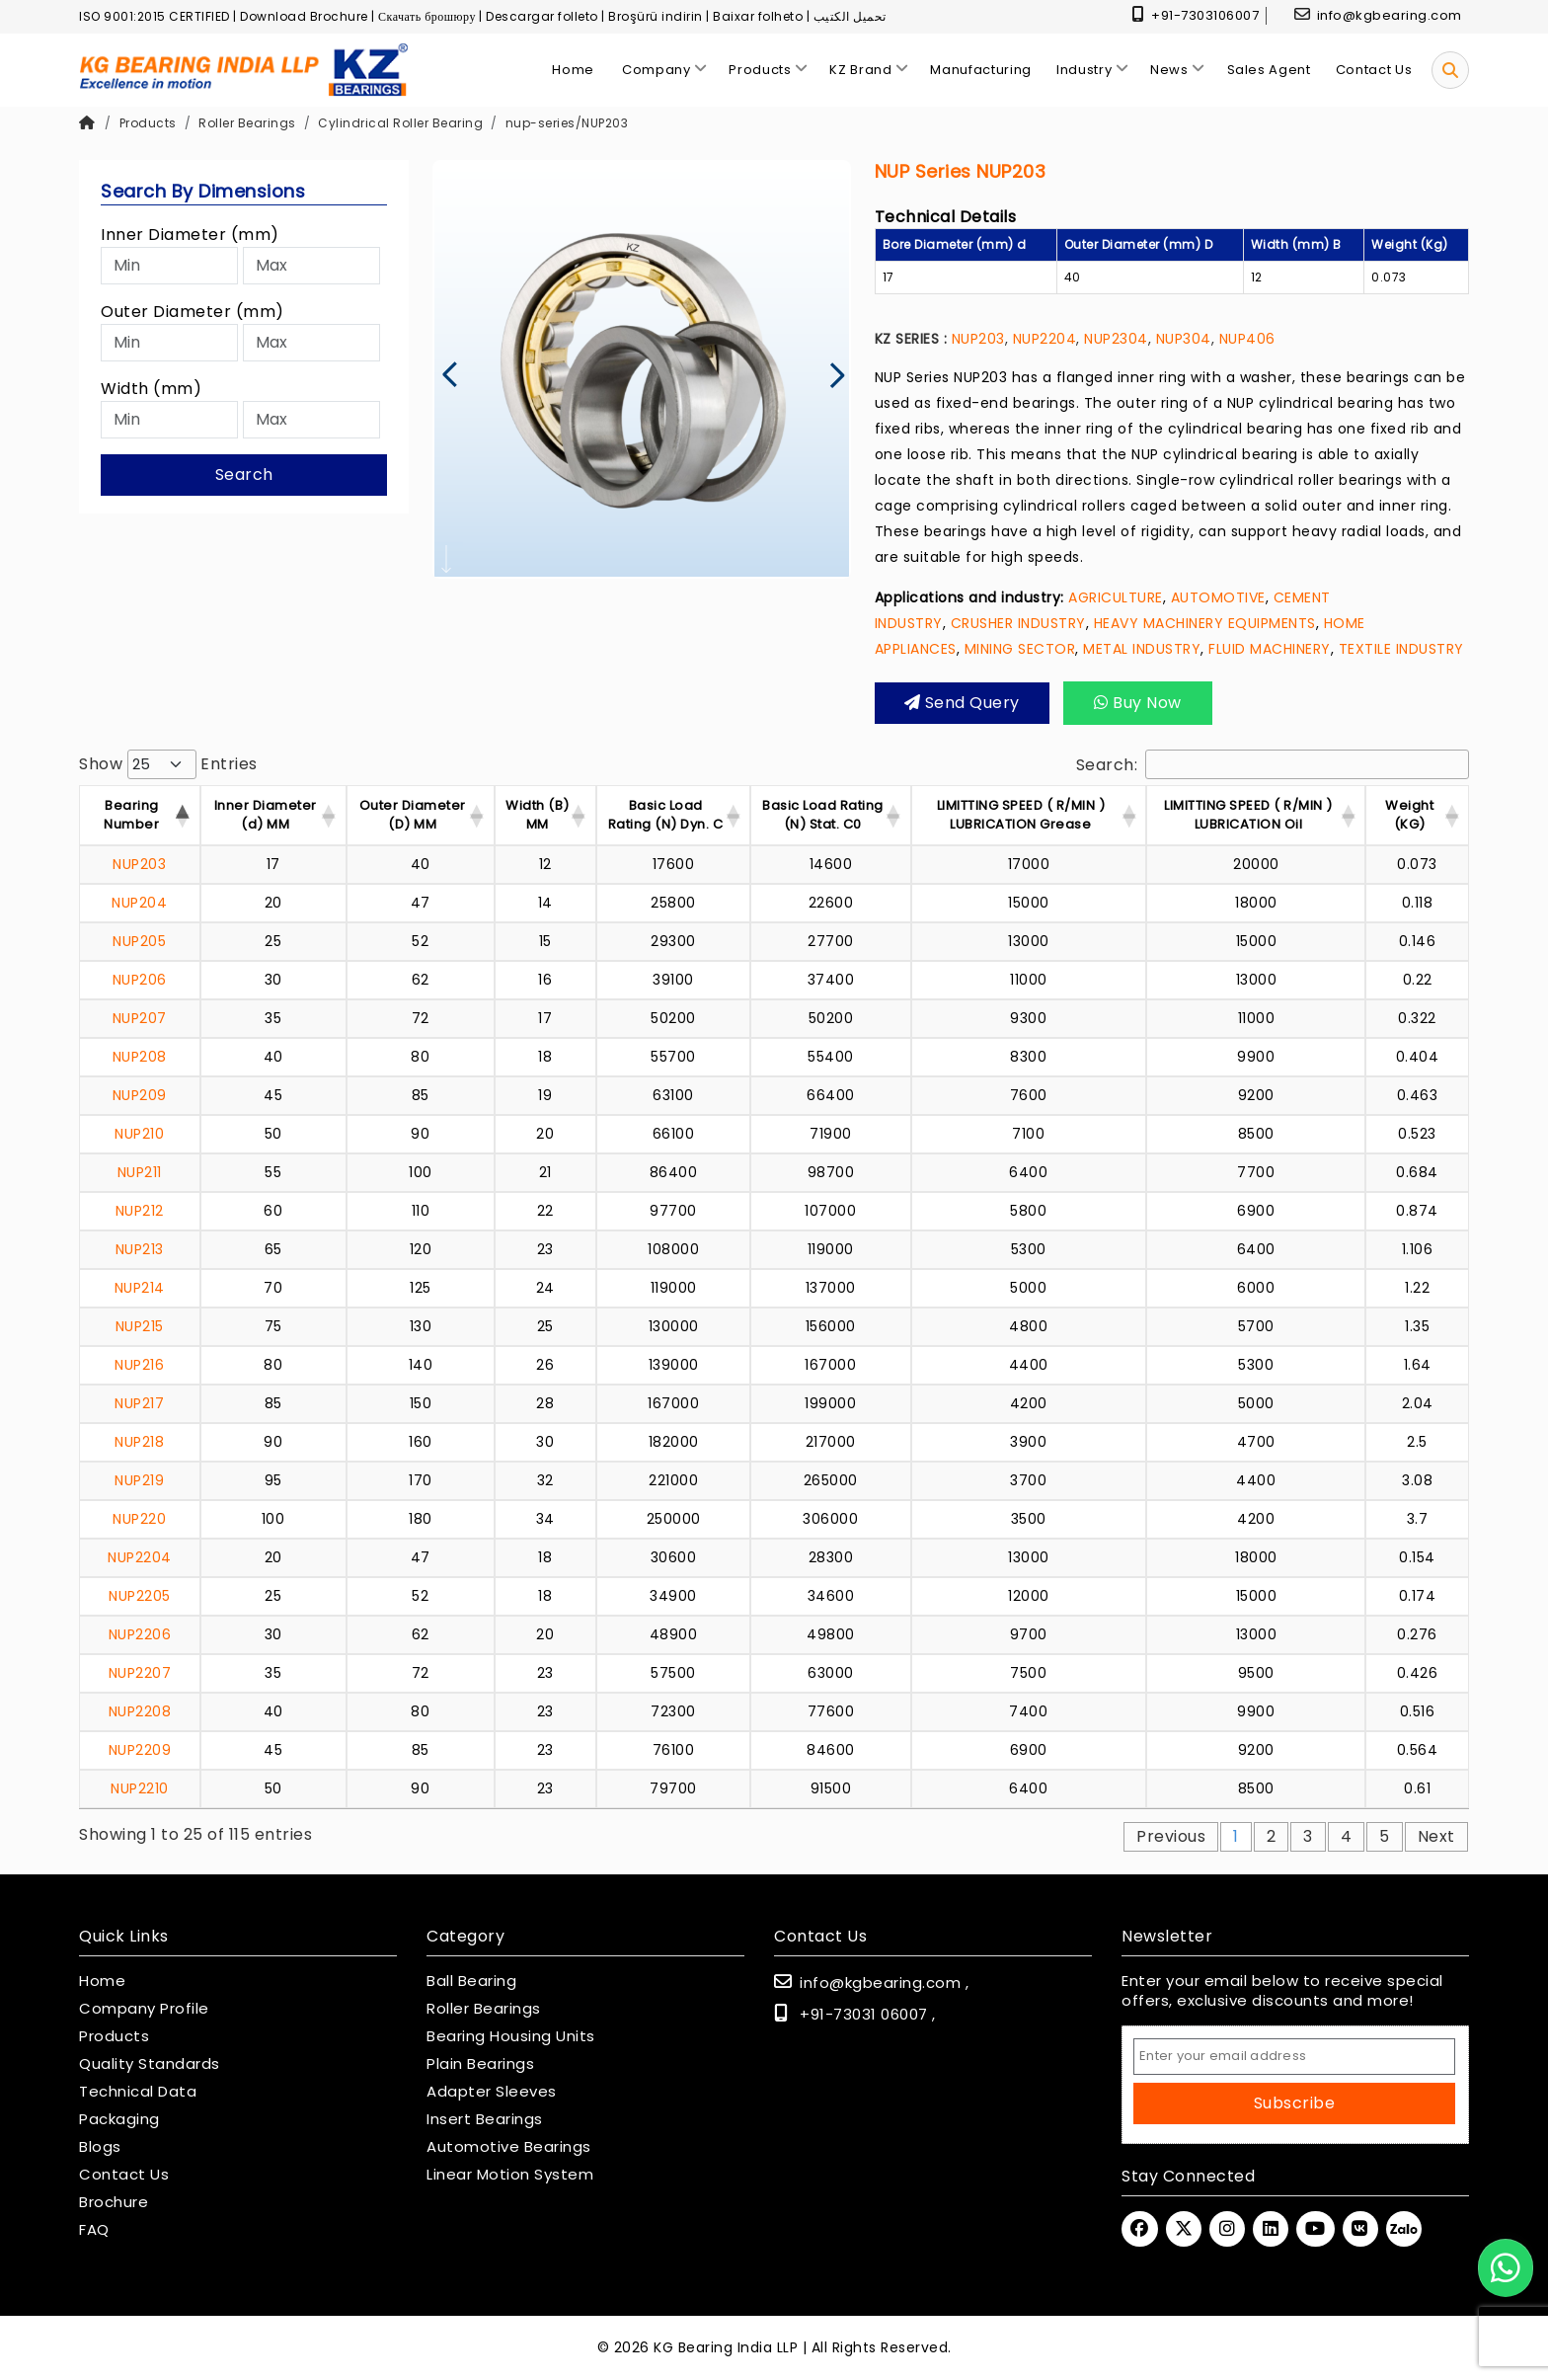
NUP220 (139, 1519)
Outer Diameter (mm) (192, 311)
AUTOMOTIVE (1218, 597)
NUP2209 (140, 1750)
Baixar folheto (758, 16)
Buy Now (1138, 702)
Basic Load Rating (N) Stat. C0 (823, 815)
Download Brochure (304, 16)
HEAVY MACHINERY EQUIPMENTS (1205, 623)
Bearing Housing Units (510, 2036)
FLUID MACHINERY (1269, 649)
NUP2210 (140, 1788)
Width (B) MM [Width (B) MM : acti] (537, 815)
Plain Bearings (480, 2064)
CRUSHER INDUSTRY (1018, 623)
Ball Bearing (471, 1981)
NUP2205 (140, 1596)
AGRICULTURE (1115, 597)
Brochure (113, 2202)
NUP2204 (1045, 339)
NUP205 (139, 941)
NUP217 (139, 1403)
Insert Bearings (484, 2119)
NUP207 (140, 1018)
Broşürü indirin (655, 16)
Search (244, 474)
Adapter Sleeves (491, 2092)
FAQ (94, 2230)
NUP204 (139, 902)
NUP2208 (140, 1711)
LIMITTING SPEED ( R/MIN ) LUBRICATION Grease (1021, 815)
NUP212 (140, 1211)
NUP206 (140, 980)
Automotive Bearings (508, 2147)
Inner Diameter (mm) (190, 234)
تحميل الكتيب (850, 16)
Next (1436, 1836)
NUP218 (139, 1442)
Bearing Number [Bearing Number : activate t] (131, 815)
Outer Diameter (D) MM (412, 815)
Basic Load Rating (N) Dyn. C (666, 815)
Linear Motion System (509, 2174)
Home (102, 1981)
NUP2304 (1116, 339)
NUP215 (140, 1326)
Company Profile (144, 2009)
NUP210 (139, 1134)
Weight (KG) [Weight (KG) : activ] (1409, 815)
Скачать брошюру (427, 16)
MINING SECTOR (1020, 649)
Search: (1273, 764)
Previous (1170, 1836)
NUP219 (139, 1480)
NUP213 (140, 1249)
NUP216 (139, 1365)
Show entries (168, 764)
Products (148, 123)
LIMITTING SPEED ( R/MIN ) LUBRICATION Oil (1248, 815)
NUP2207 (140, 1673)
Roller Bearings (247, 123)
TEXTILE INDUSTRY (1401, 649)
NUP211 (139, 1172)
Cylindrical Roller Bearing (400, 123)
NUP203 (978, 339)
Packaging (119, 2119)
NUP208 (140, 1057)
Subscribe (1295, 2103)
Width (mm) (151, 388)
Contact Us (124, 2174)
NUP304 (1183, 339)
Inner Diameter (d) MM (265, 815)
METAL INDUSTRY (1141, 649)
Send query (962, 702)
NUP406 (1247, 339)
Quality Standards (149, 2064)
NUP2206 (140, 1634)
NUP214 (140, 1288)
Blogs (100, 2147)
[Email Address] (1294, 2056)
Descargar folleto (542, 16)
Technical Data (137, 2092)
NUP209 (140, 1095)
